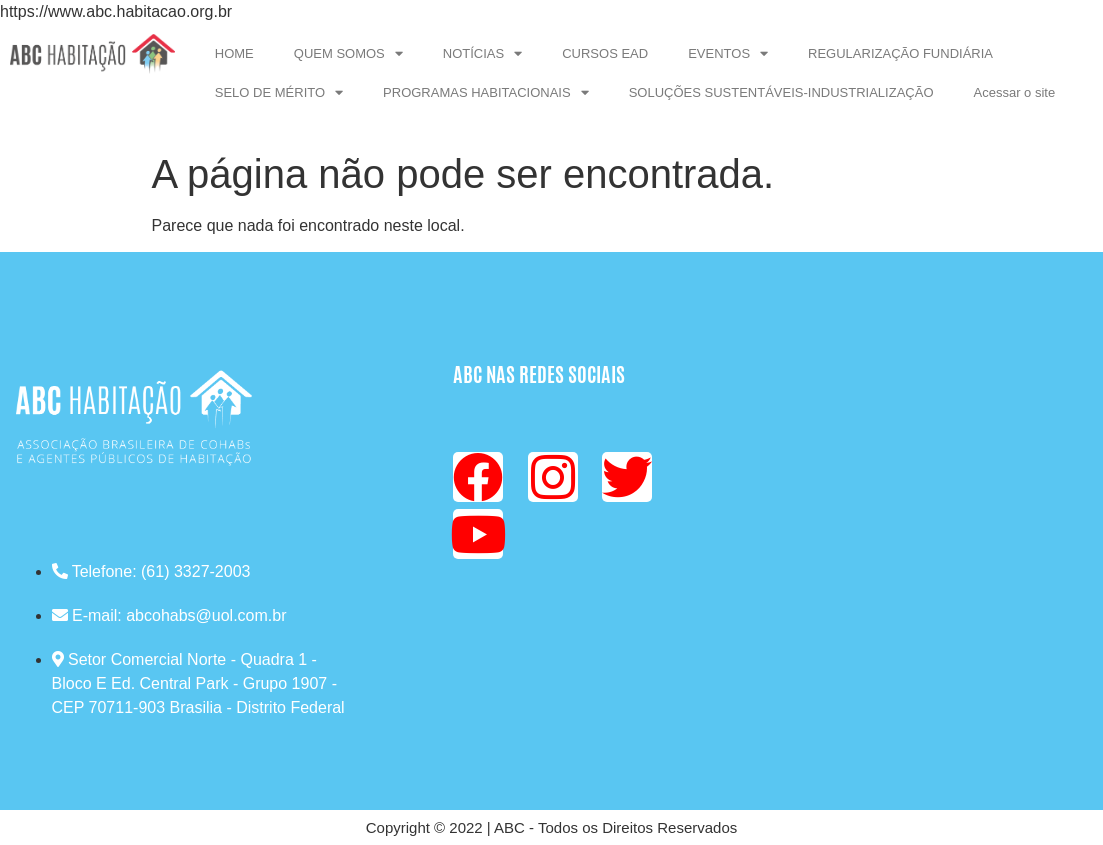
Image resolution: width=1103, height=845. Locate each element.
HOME (234, 53)
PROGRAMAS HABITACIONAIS (486, 92)
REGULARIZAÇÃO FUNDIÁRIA (900, 53)
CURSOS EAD (605, 53)
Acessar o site (1015, 92)
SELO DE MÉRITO (279, 92)
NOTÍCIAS (482, 53)
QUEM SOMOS (348, 53)
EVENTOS (728, 53)
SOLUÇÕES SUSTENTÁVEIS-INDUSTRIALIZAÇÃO (781, 92)
